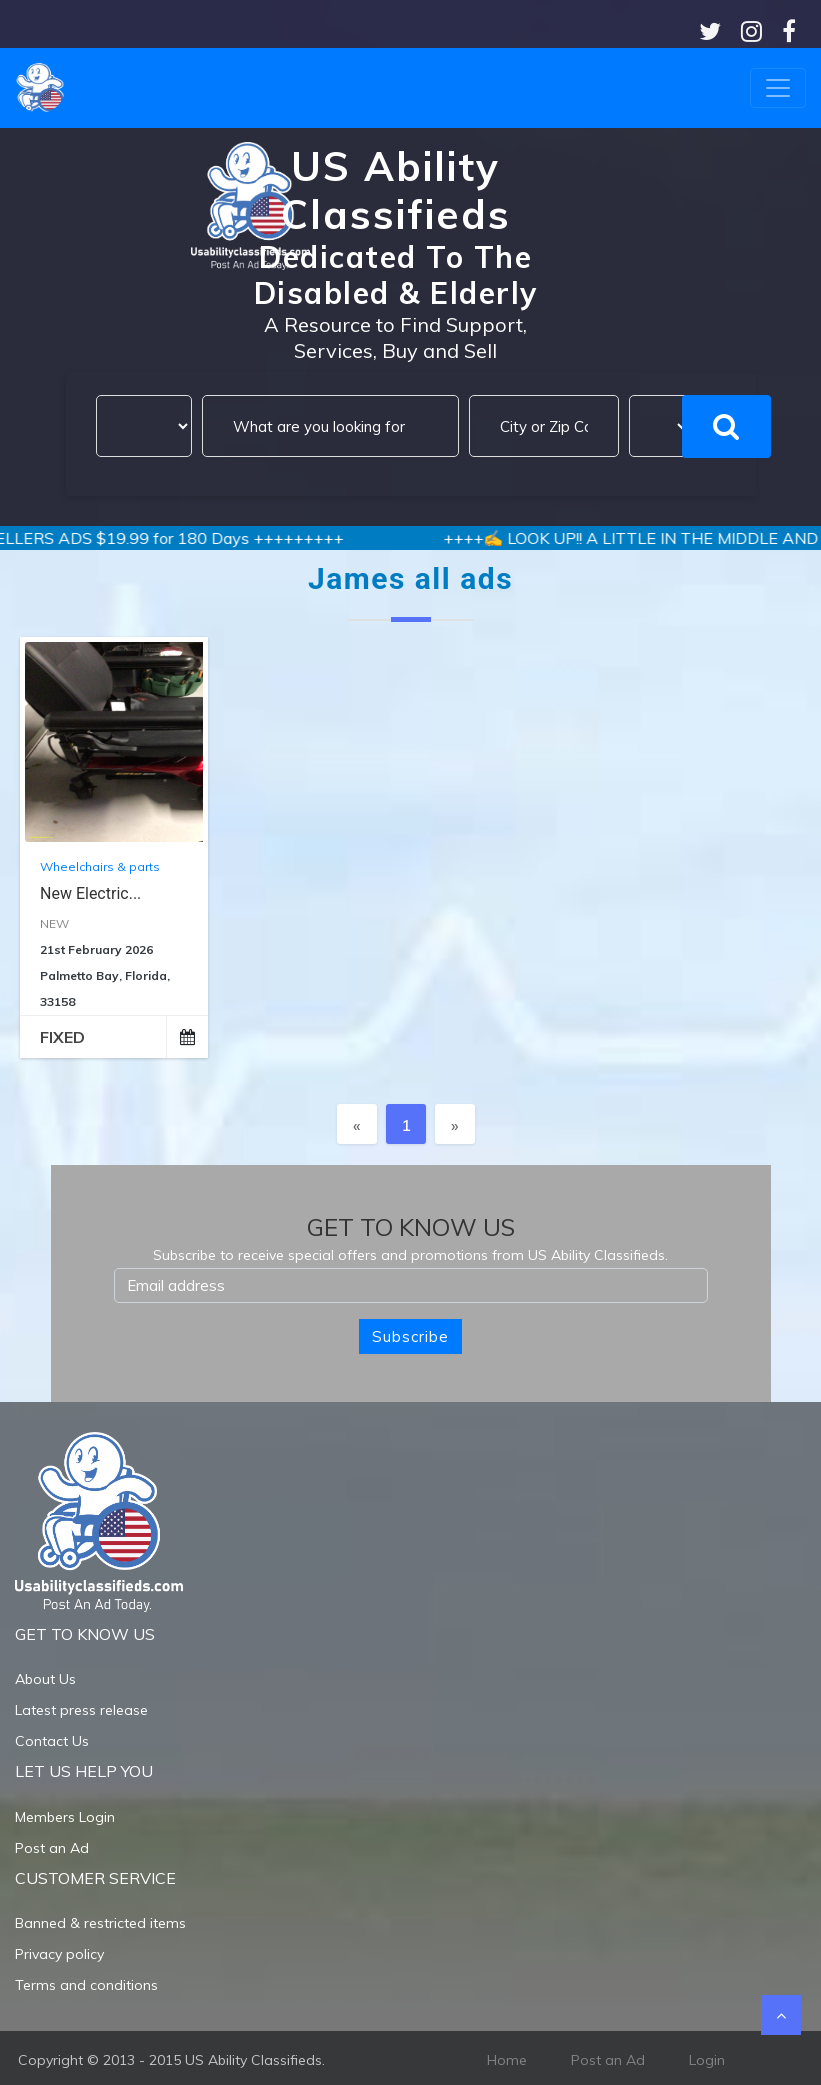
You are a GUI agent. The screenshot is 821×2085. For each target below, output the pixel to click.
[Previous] (357, 1124)
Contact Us (52, 1741)
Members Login (65, 1817)
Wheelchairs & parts (100, 866)
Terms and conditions (86, 1985)
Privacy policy (59, 1954)
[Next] (455, 1124)
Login (707, 2060)
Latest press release (81, 1710)
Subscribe (410, 1336)
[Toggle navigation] (778, 88)
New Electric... (90, 893)
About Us (45, 1679)
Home (507, 2060)
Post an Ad (52, 1848)
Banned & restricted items (100, 1923)
